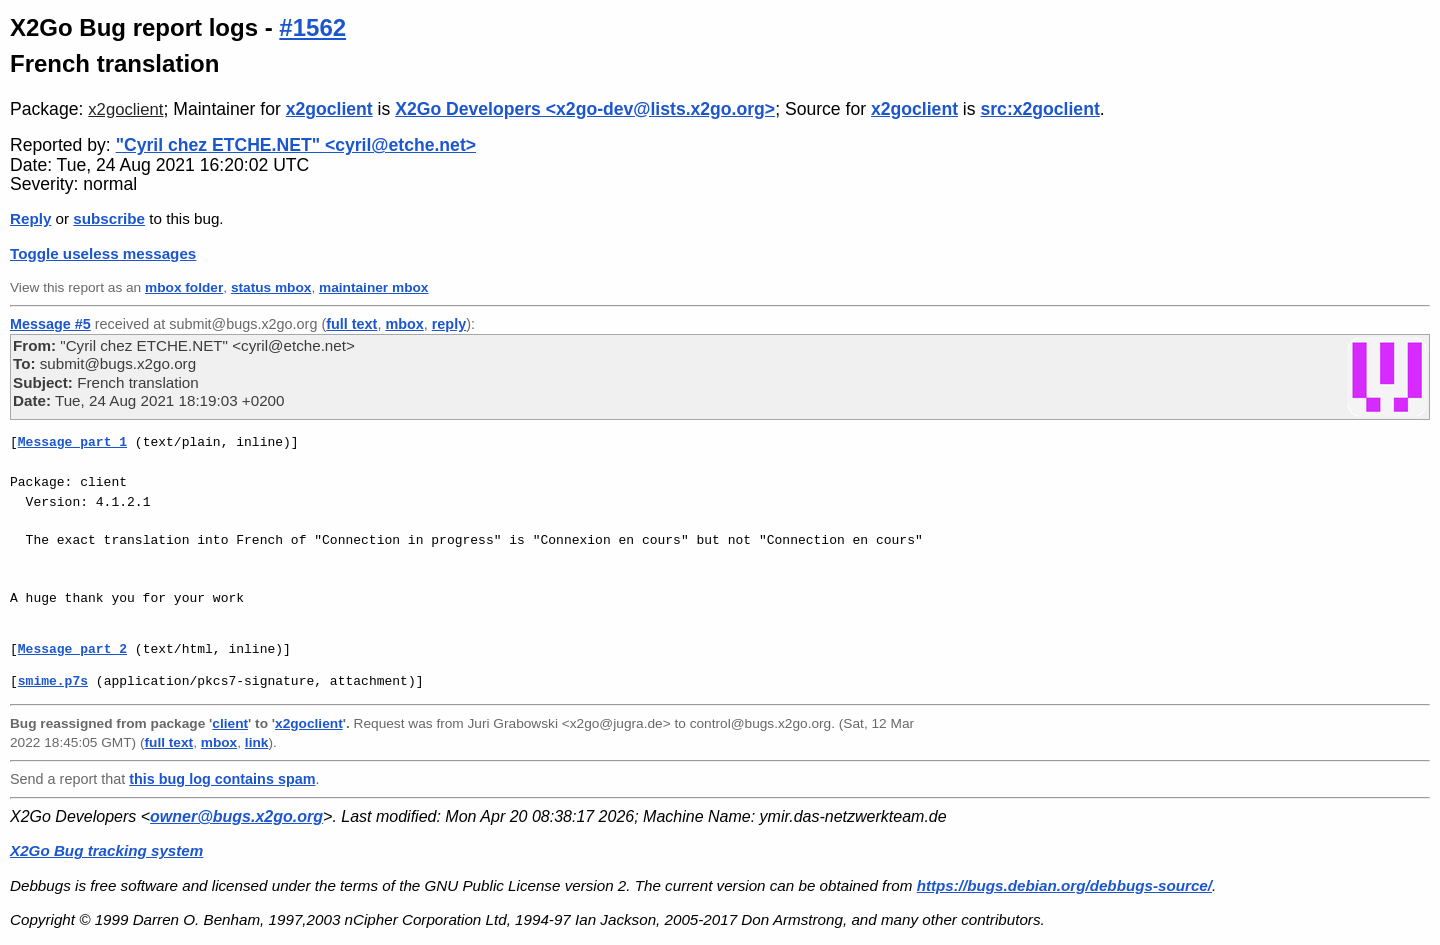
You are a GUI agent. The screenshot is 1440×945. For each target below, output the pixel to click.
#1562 (312, 27)
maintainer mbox (373, 287)
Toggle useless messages (103, 253)
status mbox (271, 287)
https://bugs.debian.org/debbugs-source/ (1064, 885)
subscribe (109, 218)
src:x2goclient (1039, 109)
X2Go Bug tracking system (106, 850)
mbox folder (184, 287)
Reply (30, 218)
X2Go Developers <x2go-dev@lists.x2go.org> (585, 109)
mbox (404, 324)
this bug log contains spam (222, 779)
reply (449, 324)
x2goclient (125, 109)
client (230, 723)
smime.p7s (53, 681)
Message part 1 (72, 442)
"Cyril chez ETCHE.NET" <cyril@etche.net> (296, 145)
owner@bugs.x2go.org (236, 816)
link (257, 742)
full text (351, 324)
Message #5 (50, 324)
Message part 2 (72, 649)
